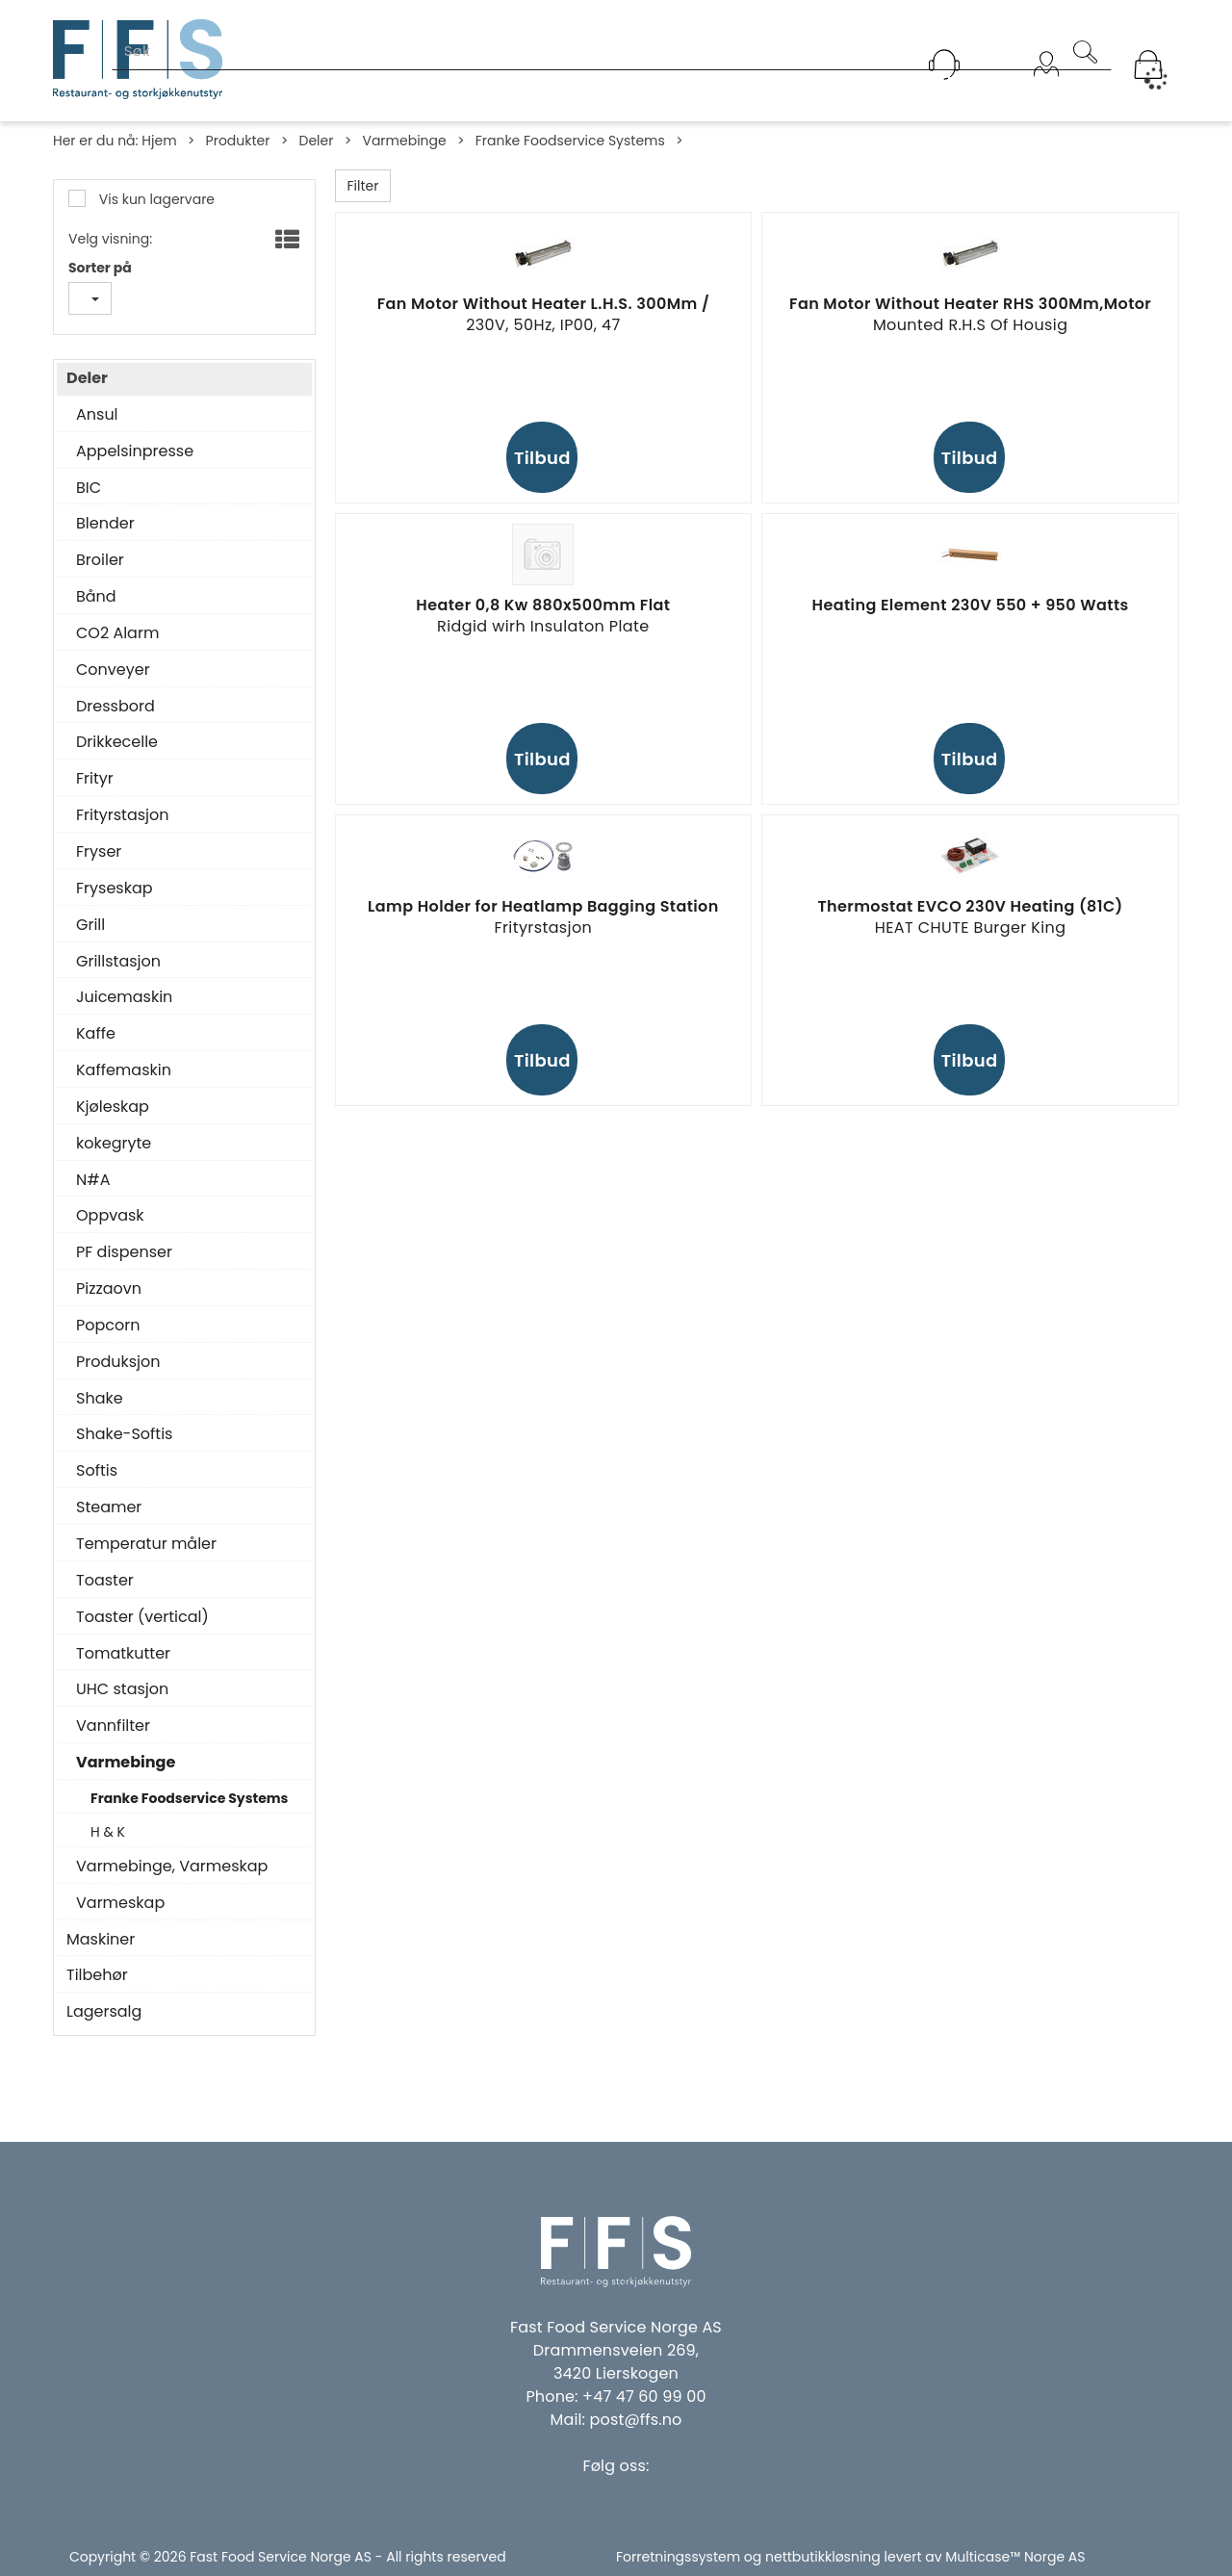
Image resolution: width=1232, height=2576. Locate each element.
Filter (363, 185)
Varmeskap (120, 1903)
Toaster (105, 1580)
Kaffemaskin (123, 1070)
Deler (315, 140)
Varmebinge (404, 140)
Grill (90, 925)
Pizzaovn (108, 1289)
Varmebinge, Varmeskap (172, 1866)
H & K (107, 1832)
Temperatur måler (146, 1544)
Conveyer (113, 670)
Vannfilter (113, 1726)
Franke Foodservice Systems (570, 140)
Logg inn (1046, 89)
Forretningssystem (678, 2556)
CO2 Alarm (117, 633)
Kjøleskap (112, 1107)
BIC (88, 488)
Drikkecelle (117, 742)
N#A (93, 1180)
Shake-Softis (124, 1434)
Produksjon (118, 1362)
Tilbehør (97, 1975)
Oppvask (110, 1215)
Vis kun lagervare (155, 199)
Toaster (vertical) (142, 1617)
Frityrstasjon (122, 815)
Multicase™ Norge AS (1015, 2556)
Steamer (108, 1507)
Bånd (96, 596)
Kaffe (96, 1033)
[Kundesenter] (944, 64)
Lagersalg (103, 2011)
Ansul (97, 414)
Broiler (100, 560)
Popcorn (108, 1325)
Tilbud (542, 458)
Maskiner (100, 1939)
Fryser (98, 852)
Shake (99, 1398)
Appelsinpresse (134, 451)
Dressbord (115, 706)
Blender (105, 523)
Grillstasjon (118, 961)
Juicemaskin (124, 997)
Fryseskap (114, 888)
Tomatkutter (123, 1653)
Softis (96, 1470)
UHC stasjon (122, 1689)
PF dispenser (124, 1252)
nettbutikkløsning (823, 2556)
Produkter (238, 140)
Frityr (95, 778)
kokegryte (113, 1143)
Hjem (158, 140)
